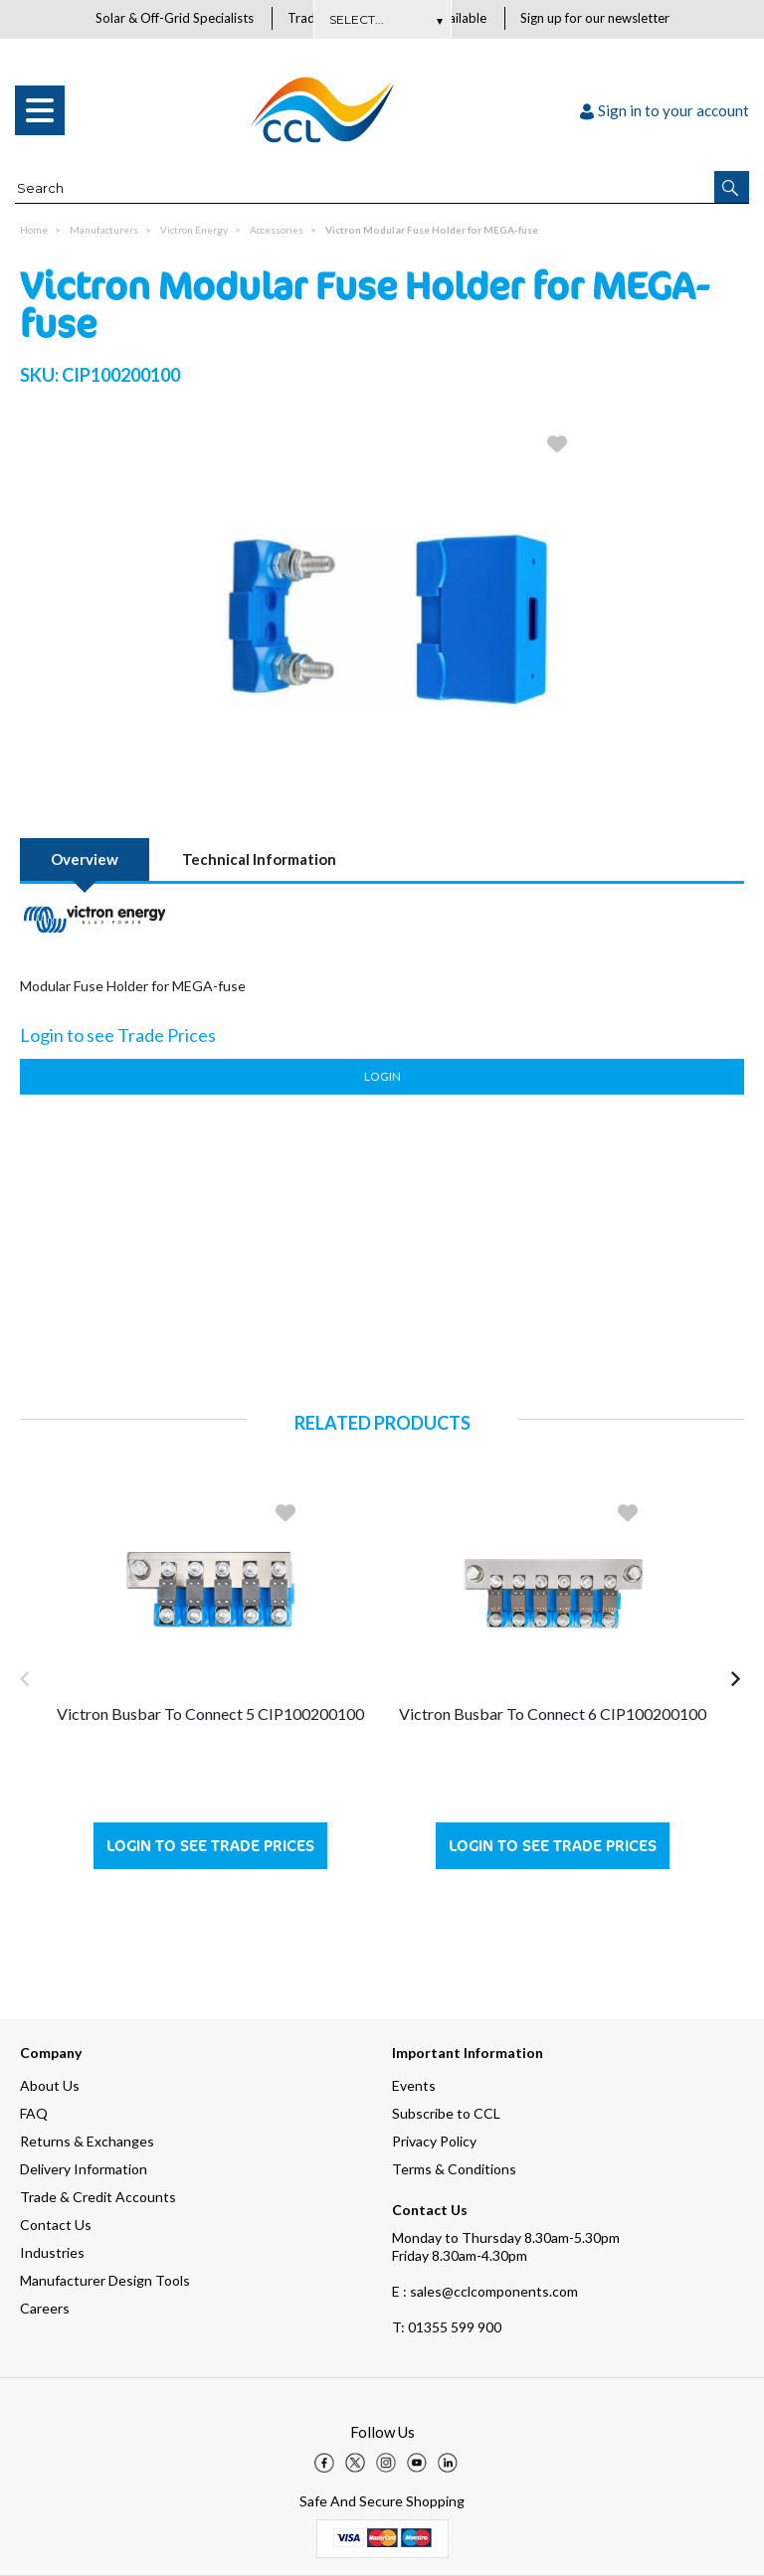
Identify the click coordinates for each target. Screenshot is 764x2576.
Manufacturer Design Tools (105, 2280)
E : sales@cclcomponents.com (485, 2291)
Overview (84, 860)
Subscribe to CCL (446, 2113)
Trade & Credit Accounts (98, 2196)
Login (382, 1077)
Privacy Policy (434, 2141)
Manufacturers (104, 231)
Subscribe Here (382, 19)
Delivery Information (83, 2168)
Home (34, 231)
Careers (45, 2308)
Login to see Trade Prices (210, 1846)
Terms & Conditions (454, 2168)
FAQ (34, 2113)
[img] (324, 2463)
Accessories (276, 231)
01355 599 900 (446, 2326)
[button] (731, 188)
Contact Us (56, 2224)
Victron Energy (194, 231)
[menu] (40, 111)
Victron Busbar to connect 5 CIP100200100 (210, 1714)
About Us (50, 2085)
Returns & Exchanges (87, 2141)
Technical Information (259, 860)
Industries (52, 2252)
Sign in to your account (664, 111)
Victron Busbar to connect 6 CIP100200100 (552, 1714)
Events (414, 2085)
